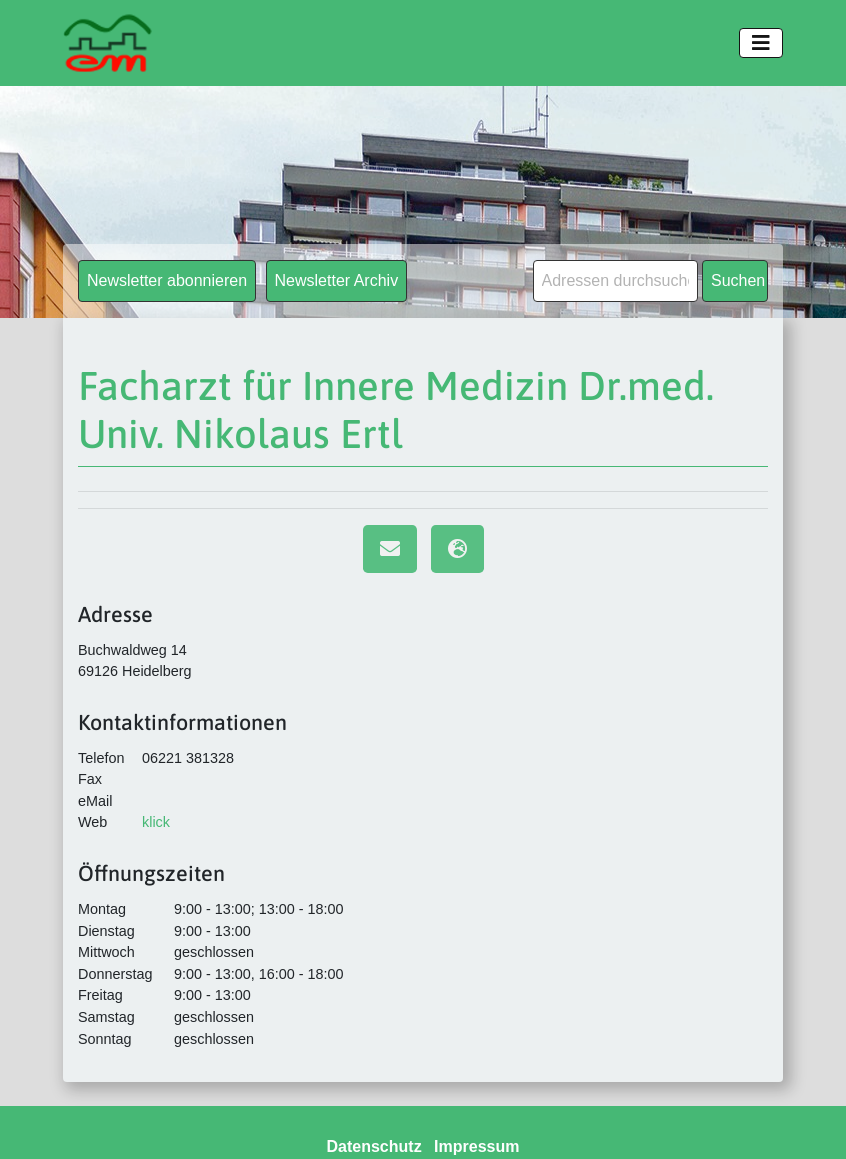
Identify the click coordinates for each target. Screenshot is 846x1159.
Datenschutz (374, 1146)
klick (156, 822)
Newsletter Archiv (337, 280)
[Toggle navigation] (761, 43)
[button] (44, 1115)
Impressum (476, 1146)
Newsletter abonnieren (167, 280)
